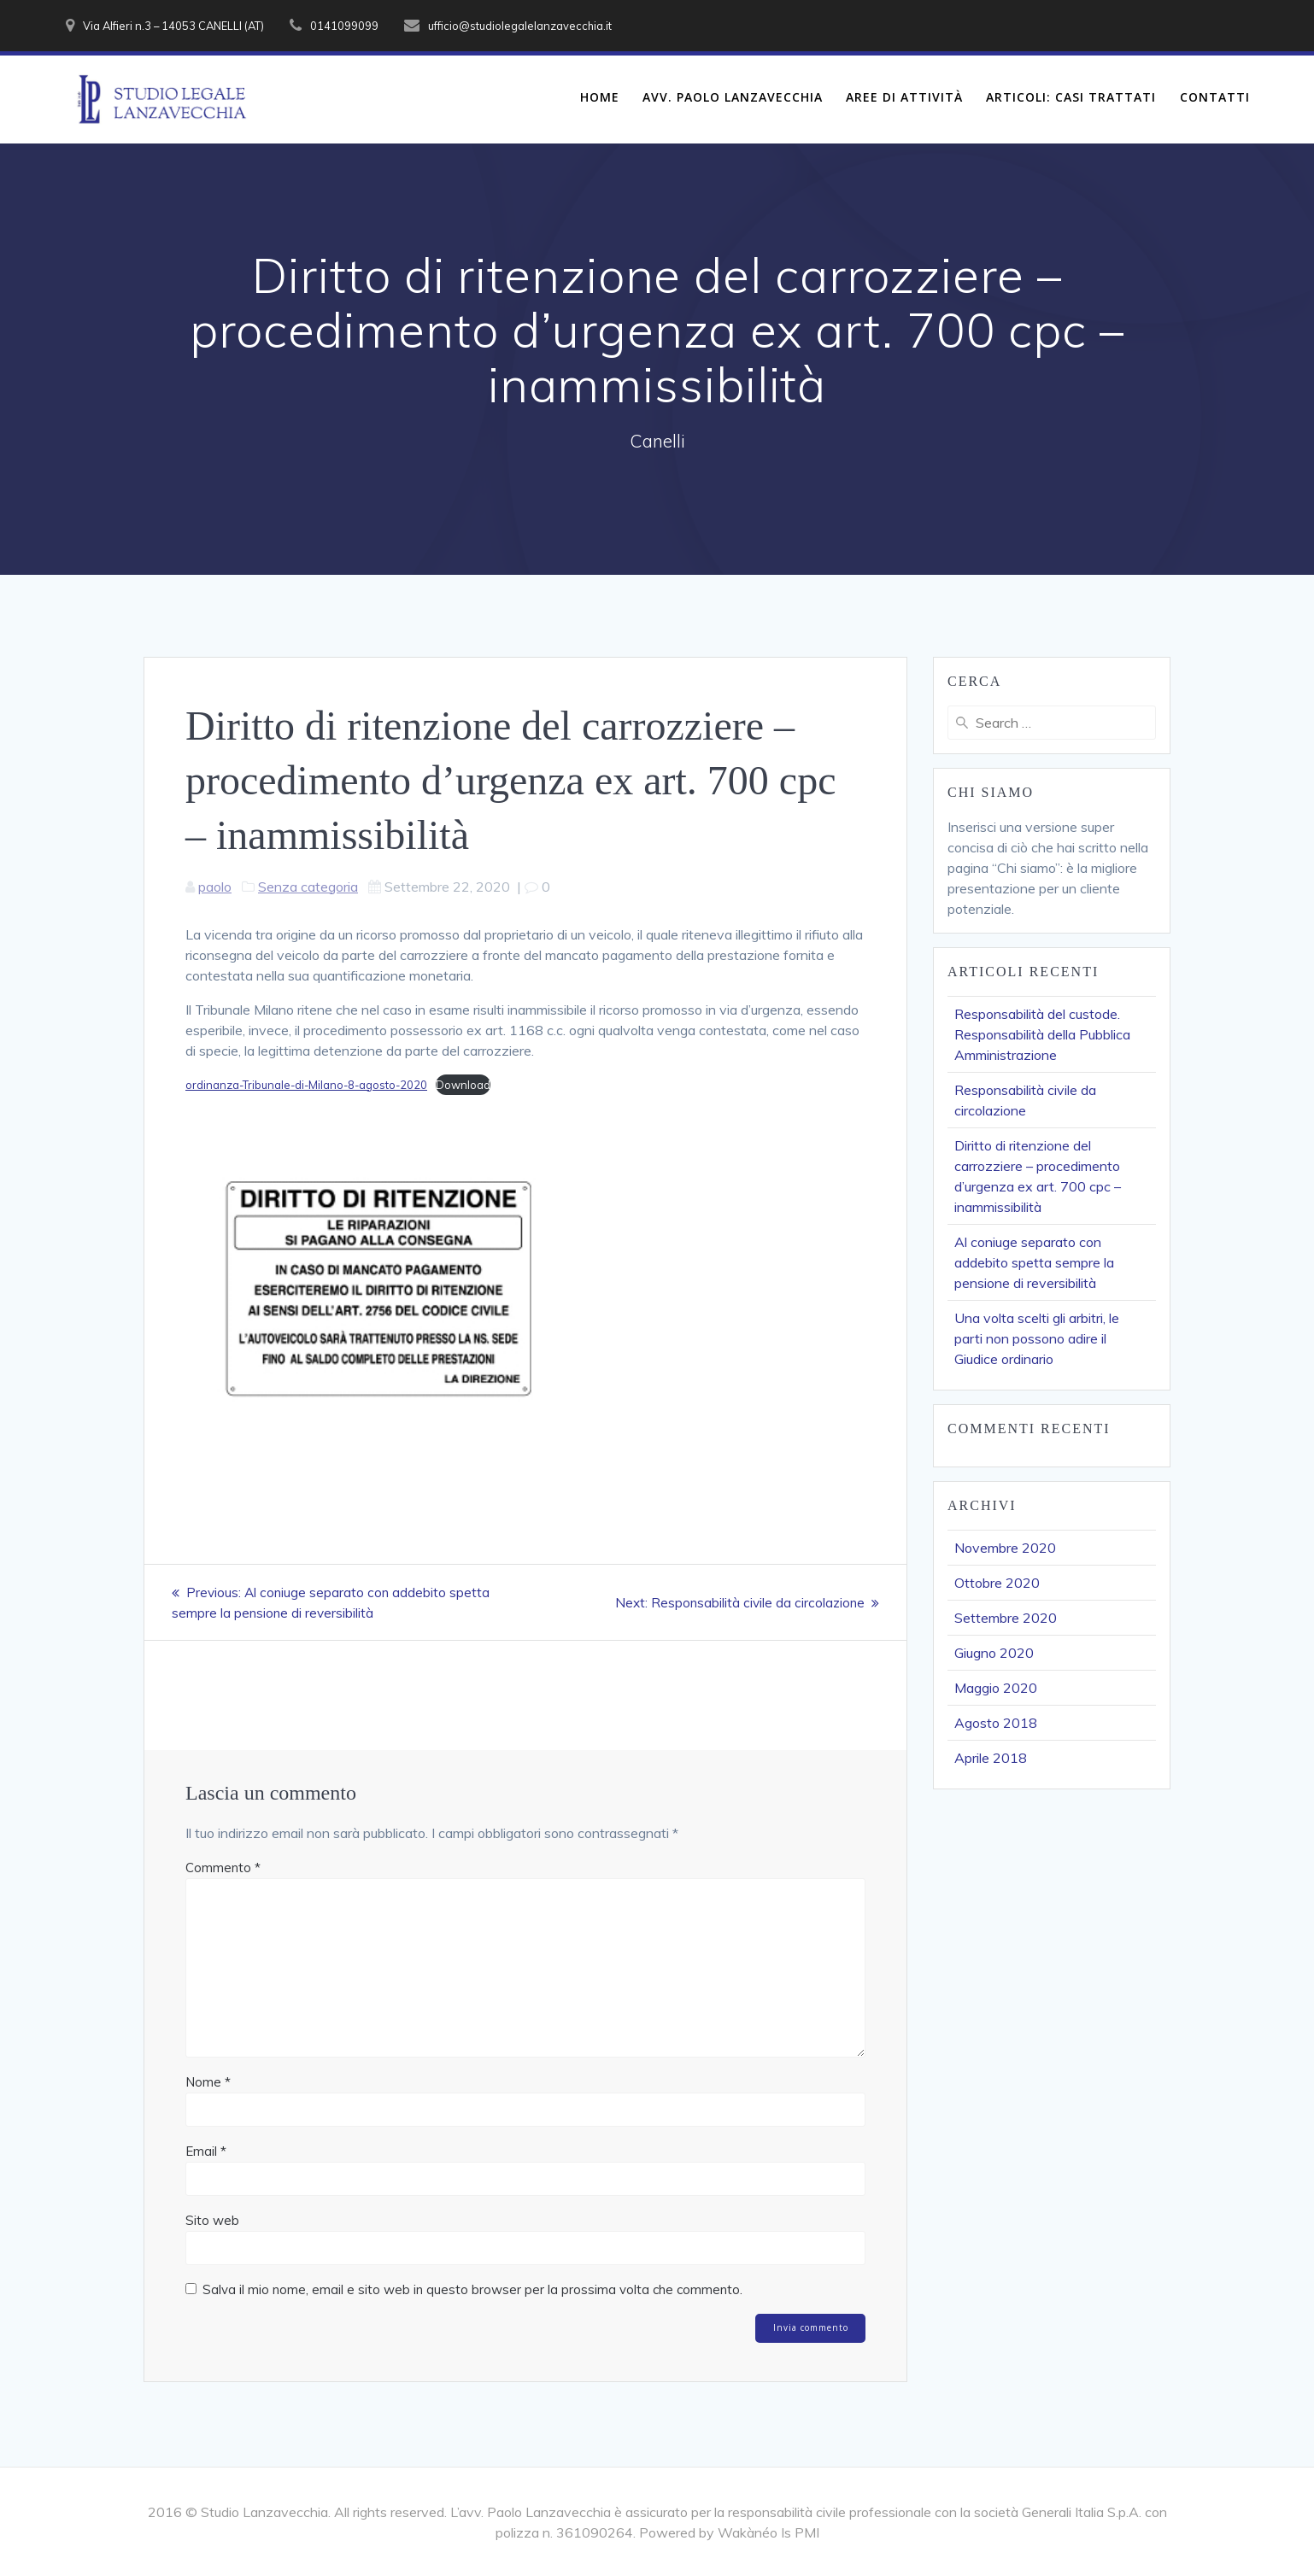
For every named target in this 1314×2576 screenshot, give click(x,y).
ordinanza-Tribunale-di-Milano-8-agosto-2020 (306, 1085)
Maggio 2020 (995, 1687)
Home (599, 97)
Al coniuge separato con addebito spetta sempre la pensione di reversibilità (1034, 1262)
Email (205, 2151)
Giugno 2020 (994, 1652)
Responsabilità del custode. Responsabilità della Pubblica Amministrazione (1042, 1034)
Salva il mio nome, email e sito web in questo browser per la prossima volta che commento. (472, 2289)
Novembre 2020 (1005, 1547)
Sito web (212, 2220)
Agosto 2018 (995, 1722)
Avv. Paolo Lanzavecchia (732, 97)
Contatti (1215, 97)
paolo (215, 886)
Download (463, 1085)
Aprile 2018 (990, 1757)
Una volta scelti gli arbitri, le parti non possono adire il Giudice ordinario (1036, 1338)
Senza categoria (308, 886)
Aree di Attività (904, 97)
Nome (208, 2082)
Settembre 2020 (1005, 1617)
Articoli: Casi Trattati (1071, 97)
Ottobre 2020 (997, 1582)
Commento (223, 1867)
